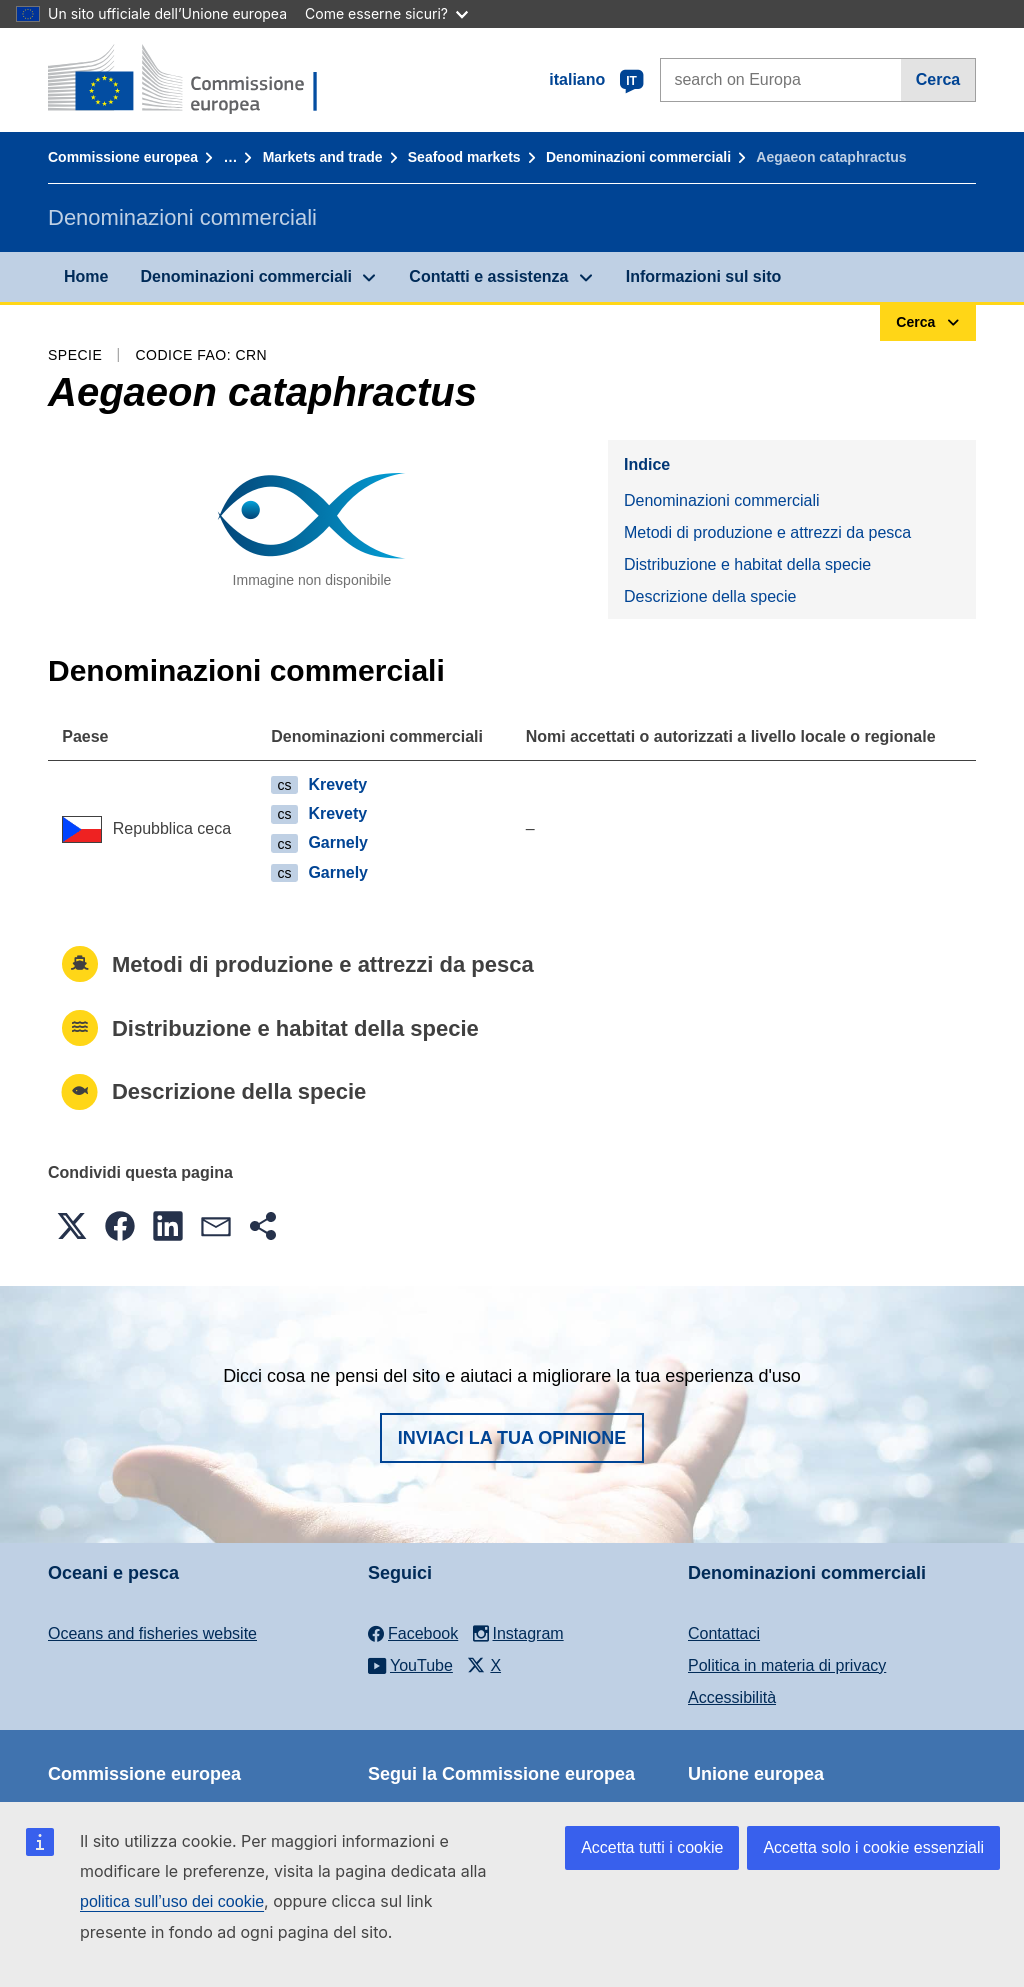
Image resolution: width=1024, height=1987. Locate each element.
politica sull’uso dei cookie (172, 1901)
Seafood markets (464, 157)
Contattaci (724, 1633)
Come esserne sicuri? (386, 13)
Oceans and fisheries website (152, 1633)
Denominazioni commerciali (638, 157)
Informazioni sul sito (704, 276)
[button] (72, 1226)
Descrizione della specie (710, 596)
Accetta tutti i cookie (652, 1847)
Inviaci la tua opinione (512, 1438)
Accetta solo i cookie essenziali (873, 1847)
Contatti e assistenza (488, 276)
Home (86, 276)
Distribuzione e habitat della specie (747, 564)
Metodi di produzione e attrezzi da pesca (767, 532)
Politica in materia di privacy (787, 1665)
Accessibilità (732, 1697)
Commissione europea (123, 157)
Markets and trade (323, 157)
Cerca (938, 79)
